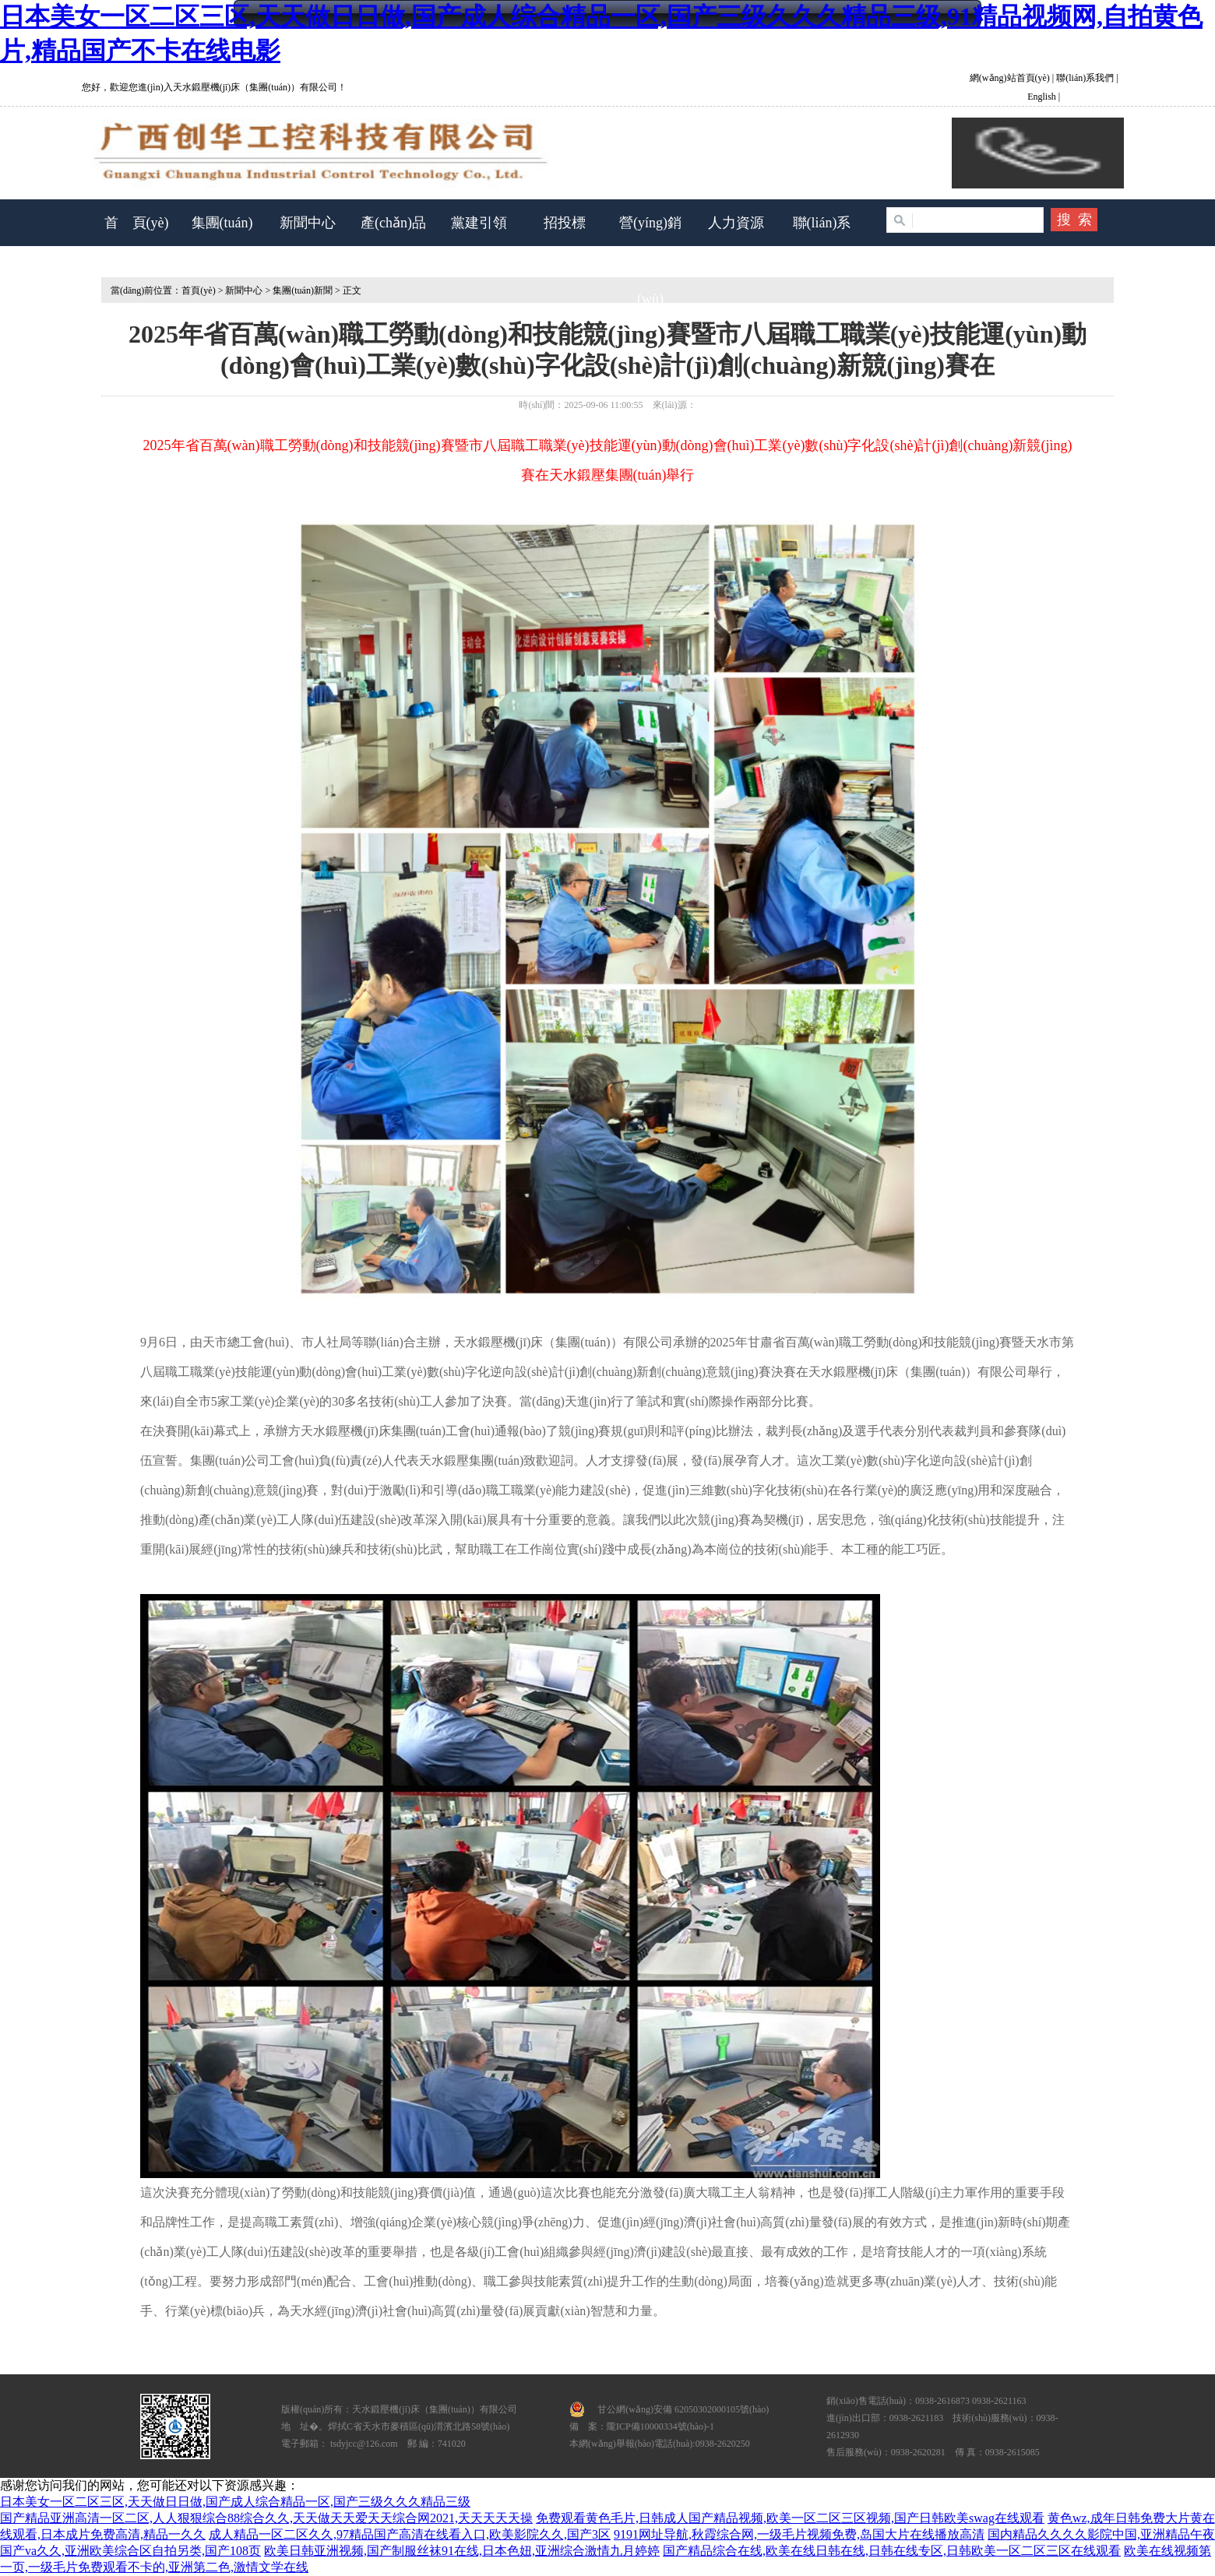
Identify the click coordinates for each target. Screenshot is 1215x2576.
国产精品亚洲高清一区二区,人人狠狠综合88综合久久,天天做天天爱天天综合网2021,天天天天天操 (266, 2518)
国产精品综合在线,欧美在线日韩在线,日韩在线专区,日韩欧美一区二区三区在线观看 (892, 2550)
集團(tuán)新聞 (303, 290)
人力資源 (736, 223)
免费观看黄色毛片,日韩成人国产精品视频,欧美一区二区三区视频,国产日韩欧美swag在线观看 (790, 2518)
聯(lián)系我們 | (1086, 77)
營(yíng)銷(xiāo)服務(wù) (650, 261)
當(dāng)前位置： (141, 290)
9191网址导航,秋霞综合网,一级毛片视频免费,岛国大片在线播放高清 (799, 2534)
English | (1043, 96)
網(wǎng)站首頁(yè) (1011, 77)
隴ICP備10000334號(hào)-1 (660, 2426)
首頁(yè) (198, 290)
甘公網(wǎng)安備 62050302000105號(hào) (683, 2409)
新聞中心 (308, 223)
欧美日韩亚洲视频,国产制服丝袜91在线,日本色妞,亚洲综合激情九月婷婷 (462, 2550)
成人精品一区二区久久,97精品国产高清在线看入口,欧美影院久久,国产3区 (410, 2534)
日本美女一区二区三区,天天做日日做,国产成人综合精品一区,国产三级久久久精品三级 (235, 2501)
